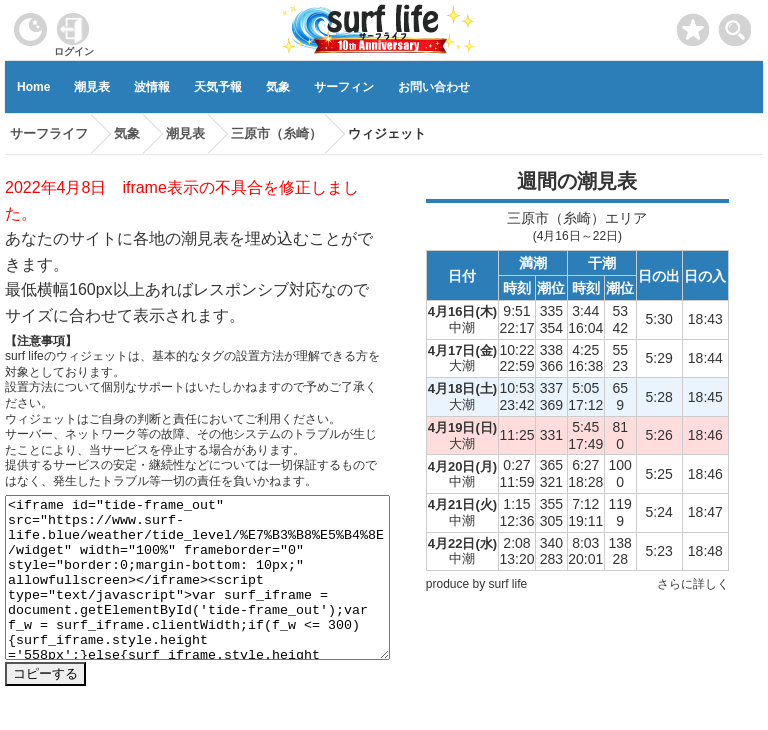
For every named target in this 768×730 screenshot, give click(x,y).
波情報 (152, 87)
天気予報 (218, 87)
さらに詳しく (693, 584)
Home (33, 87)
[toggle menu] (735, 24)
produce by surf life (476, 584)
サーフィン (344, 87)
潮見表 (92, 87)
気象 (278, 87)
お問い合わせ (434, 87)
